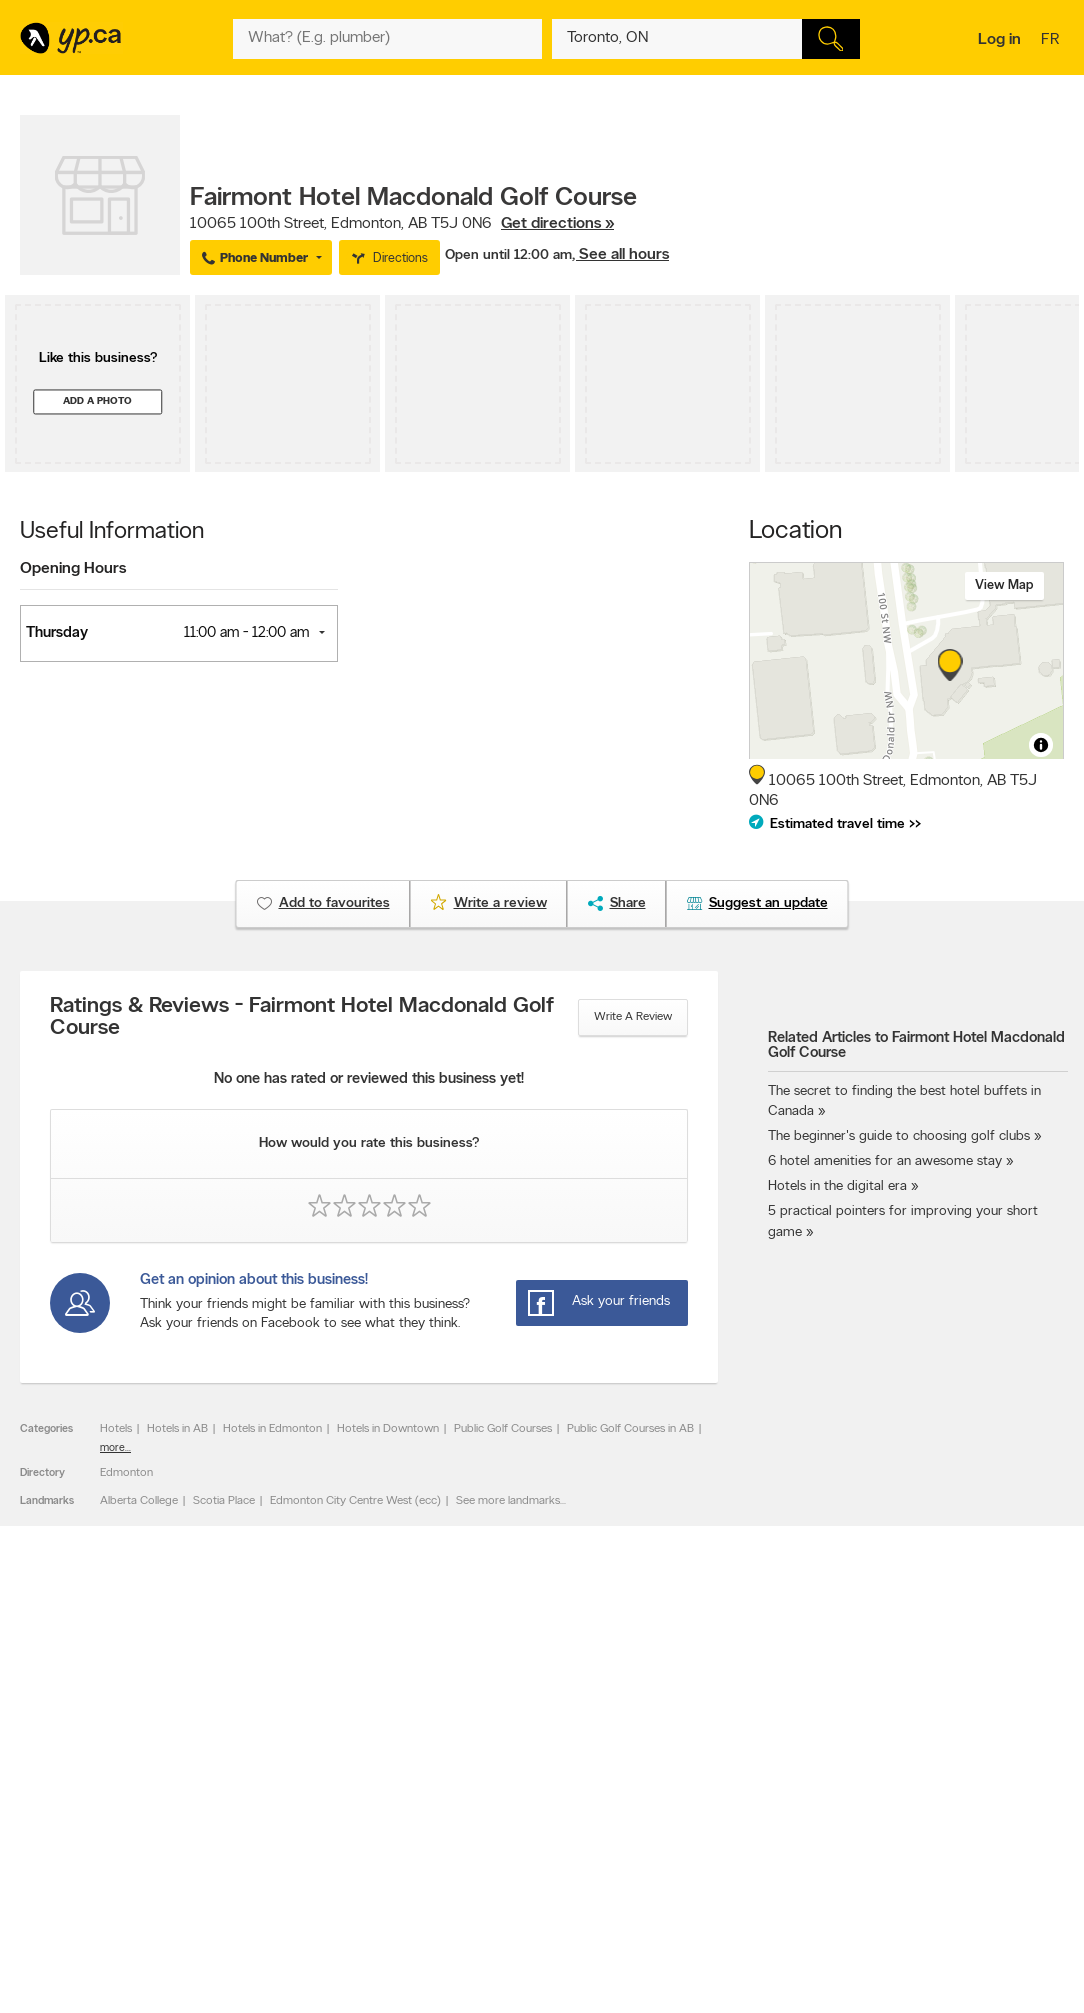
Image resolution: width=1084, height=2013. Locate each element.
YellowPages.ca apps (718, 1776)
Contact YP (278, 1776)
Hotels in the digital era (837, 1186)
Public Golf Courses (503, 1429)
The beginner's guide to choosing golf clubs (899, 1136)
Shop (500, 1881)
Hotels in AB (177, 1429)
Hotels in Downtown (388, 1429)
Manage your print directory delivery (758, 1878)
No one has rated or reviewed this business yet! (369, 1079)
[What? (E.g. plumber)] (387, 39)
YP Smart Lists (494, 1861)
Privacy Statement (295, 1844)
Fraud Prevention (72, 1810)
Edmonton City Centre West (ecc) (355, 1501)
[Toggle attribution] (1041, 745)
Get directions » (557, 224)
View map (1004, 585)
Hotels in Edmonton (272, 1429)
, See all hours (620, 255)
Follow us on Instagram (724, 1827)
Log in (999, 40)
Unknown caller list (712, 1861)
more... (115, 1448)
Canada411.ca (910, 1776)
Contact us (1032, 1693)
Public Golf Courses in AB (630, 1429)
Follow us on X (702, 1793)
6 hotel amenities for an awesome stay (885, 1161)
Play (537, 1881)
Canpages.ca (907, 1793)
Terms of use (281, 1861)
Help (260, 1878)
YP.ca (243, 1939)
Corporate (275, 1827)
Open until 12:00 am (508, 255)
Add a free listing (72, 1793)
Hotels (116, 1429)
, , (402, 224)
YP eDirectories (704, 1844)
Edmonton (126, 1473)
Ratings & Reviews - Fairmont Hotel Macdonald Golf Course (302, 1018)
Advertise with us (73, 1776)
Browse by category (509, 1776)
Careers (268, 1793)
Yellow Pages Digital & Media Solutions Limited (620, 1939)
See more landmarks (508, 1501)
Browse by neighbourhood (525, 1810)
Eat (466, 1881)
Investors (272, 1810)
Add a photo (97, 401)
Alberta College (139, 1501)
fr (1052, 41)
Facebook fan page (715, 1810)
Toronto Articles (498, 1844)
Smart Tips (485, 1827)
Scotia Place (224, 1501)
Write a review (633, 1017)
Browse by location (506, 1793)
